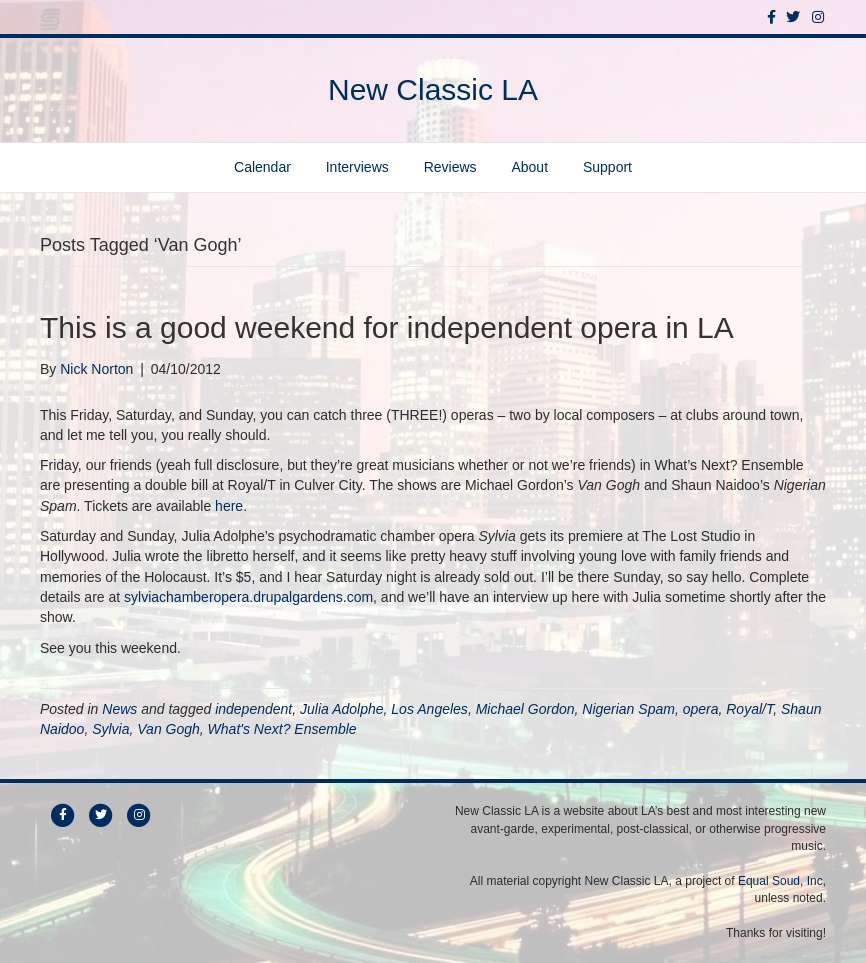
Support (607, 167)
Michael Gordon (525, 709)
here (229, 506)
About (529, 167)
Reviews (450, 167)
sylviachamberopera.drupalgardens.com (248, 597)
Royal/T (749, 709)
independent (253, 709)
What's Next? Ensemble (282, 729)
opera (701, 709)
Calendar (262, 167)
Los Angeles (429, 709)
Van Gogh (168, 729)
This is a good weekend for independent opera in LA (387, 327)
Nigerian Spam (628, 709)
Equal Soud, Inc (780, 881)
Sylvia (110, 729)
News (119, 709)
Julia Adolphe (342, 709)
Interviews (357, 167)
